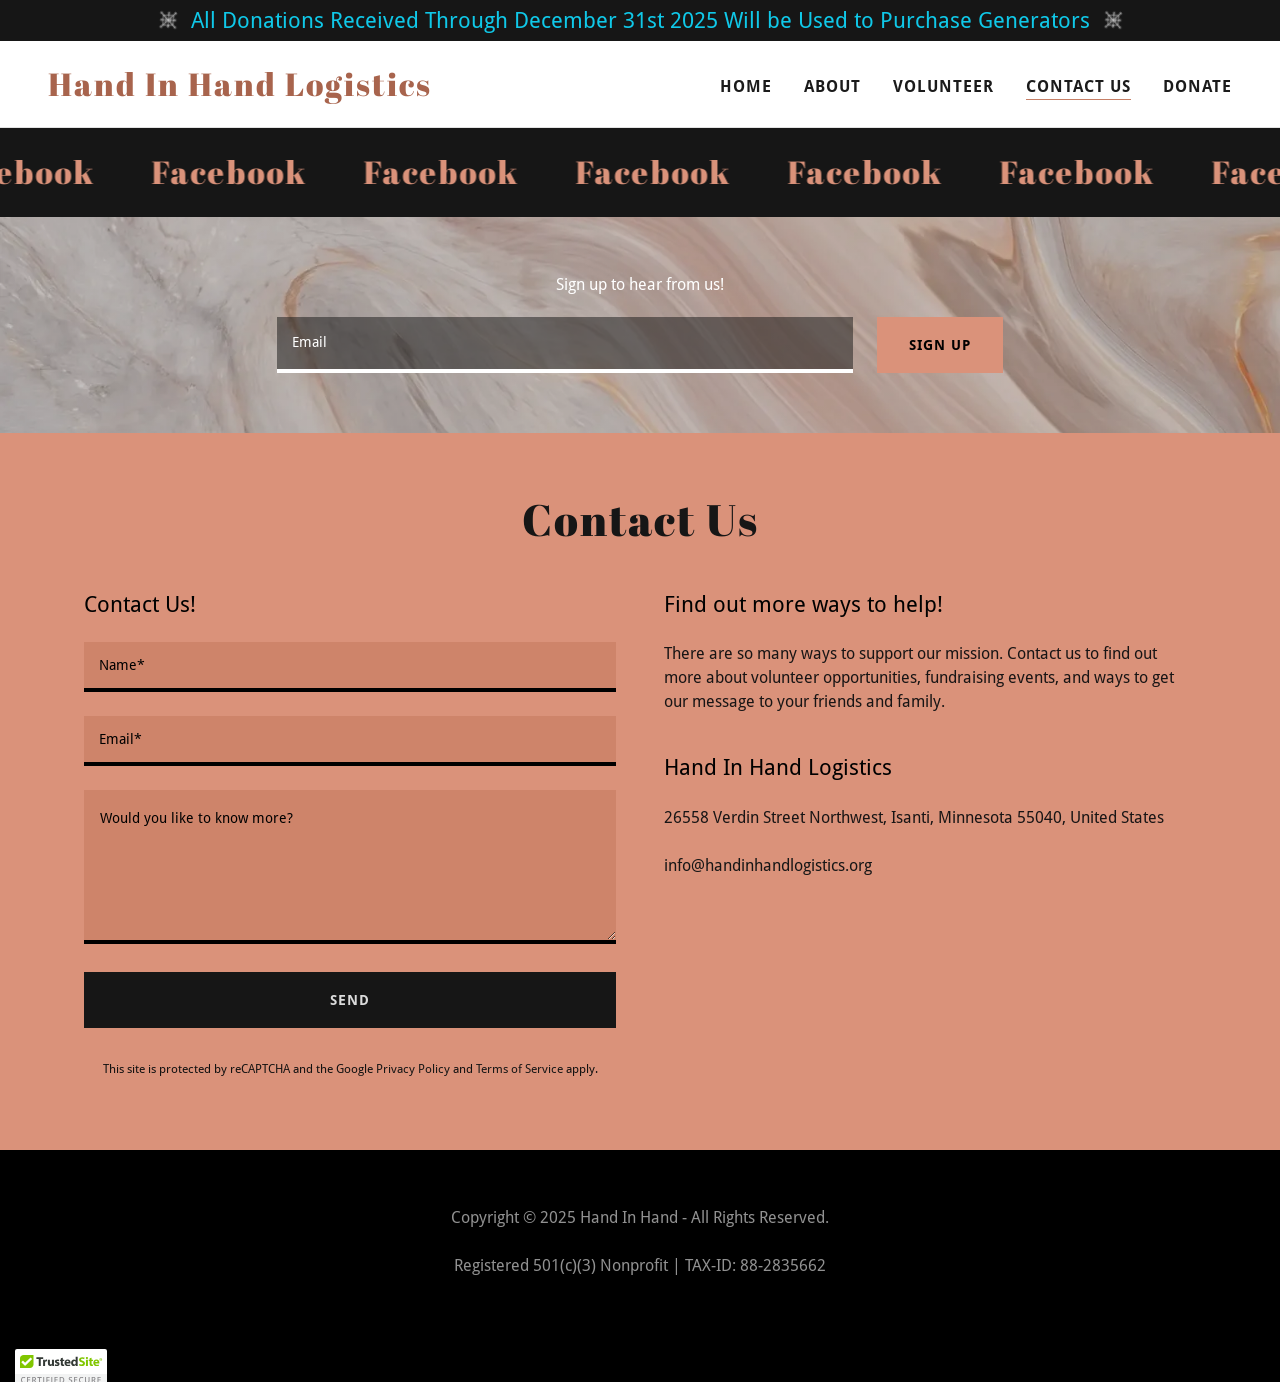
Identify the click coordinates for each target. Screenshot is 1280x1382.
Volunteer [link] (943, 86)
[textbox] (565, 345)
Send (350, 1000)
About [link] (832, 86)
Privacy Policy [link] (413, 1069)
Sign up (939, 345)
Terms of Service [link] (519, 1069)
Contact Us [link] (1078, 86)
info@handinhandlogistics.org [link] (768, 865)
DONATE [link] (1197, 86)
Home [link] (746, 86)
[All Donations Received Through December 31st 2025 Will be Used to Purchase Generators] (640, 20)
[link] (240, 90)
